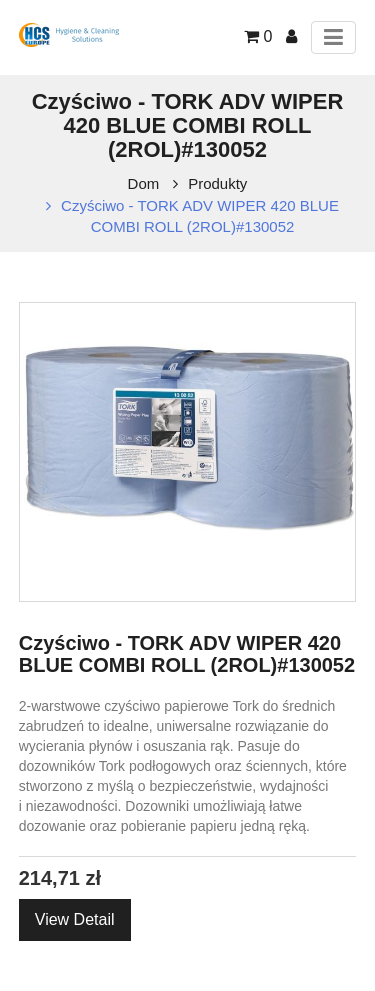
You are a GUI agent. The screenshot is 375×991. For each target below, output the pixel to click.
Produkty (217, 183)
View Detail (75, 919)
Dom (144, 183)
